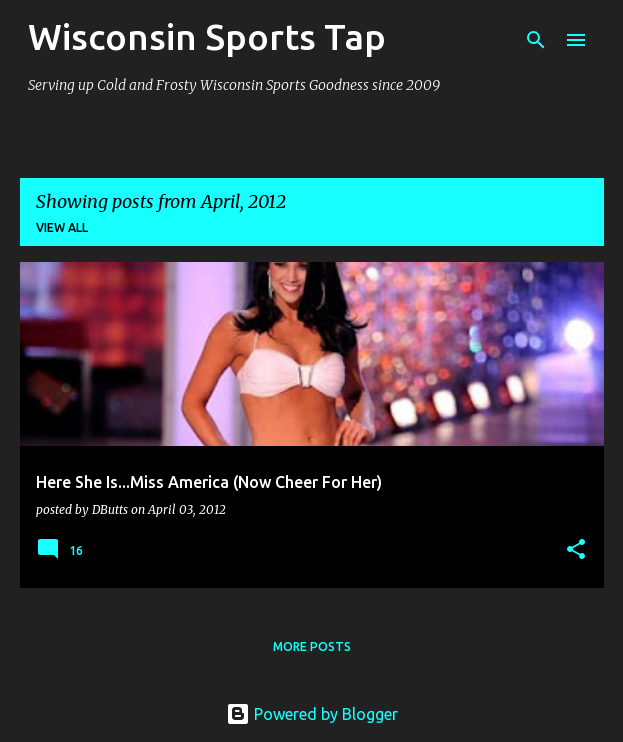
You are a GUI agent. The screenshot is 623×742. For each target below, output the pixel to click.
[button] (576, 550)
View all (62, 227)
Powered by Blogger (312, 714)
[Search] (536, 40)
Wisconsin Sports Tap (207, 36)
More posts (312, 646)
